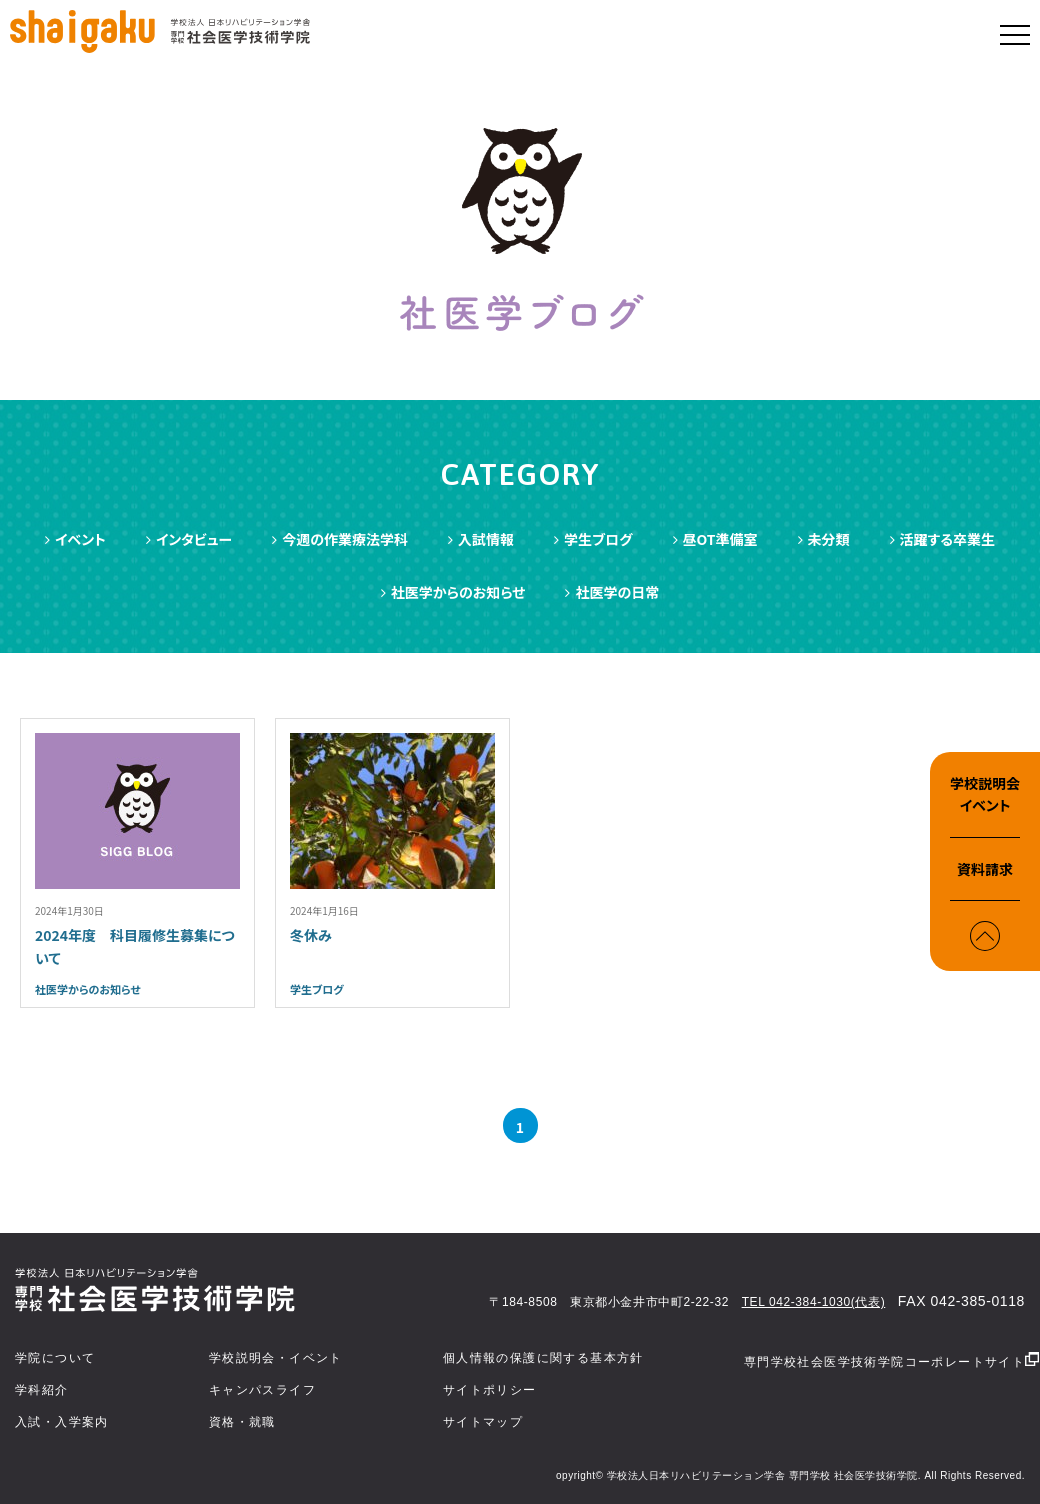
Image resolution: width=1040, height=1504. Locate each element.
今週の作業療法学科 (340, 539)
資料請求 (985, 869)
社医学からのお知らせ (453, 592)
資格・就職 (242, 1422)
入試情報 (481, 539)
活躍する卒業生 (942, 539)
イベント (75, 539)
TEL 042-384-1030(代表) (814, 1302)
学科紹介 (42, 1390)
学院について (55, 1358)
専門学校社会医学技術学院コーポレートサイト (891, 1360)
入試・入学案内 (62, 1422)
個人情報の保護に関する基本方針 (543, 1358)
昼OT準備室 (715, 539)
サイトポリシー (490, 1390)
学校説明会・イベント (276, 1358)
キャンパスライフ (262, 1390)
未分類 (824, 539)
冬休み (311, 935)
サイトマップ (483, 1422)
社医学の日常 (612, 592)
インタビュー (189, 539)
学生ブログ (593, 539)
